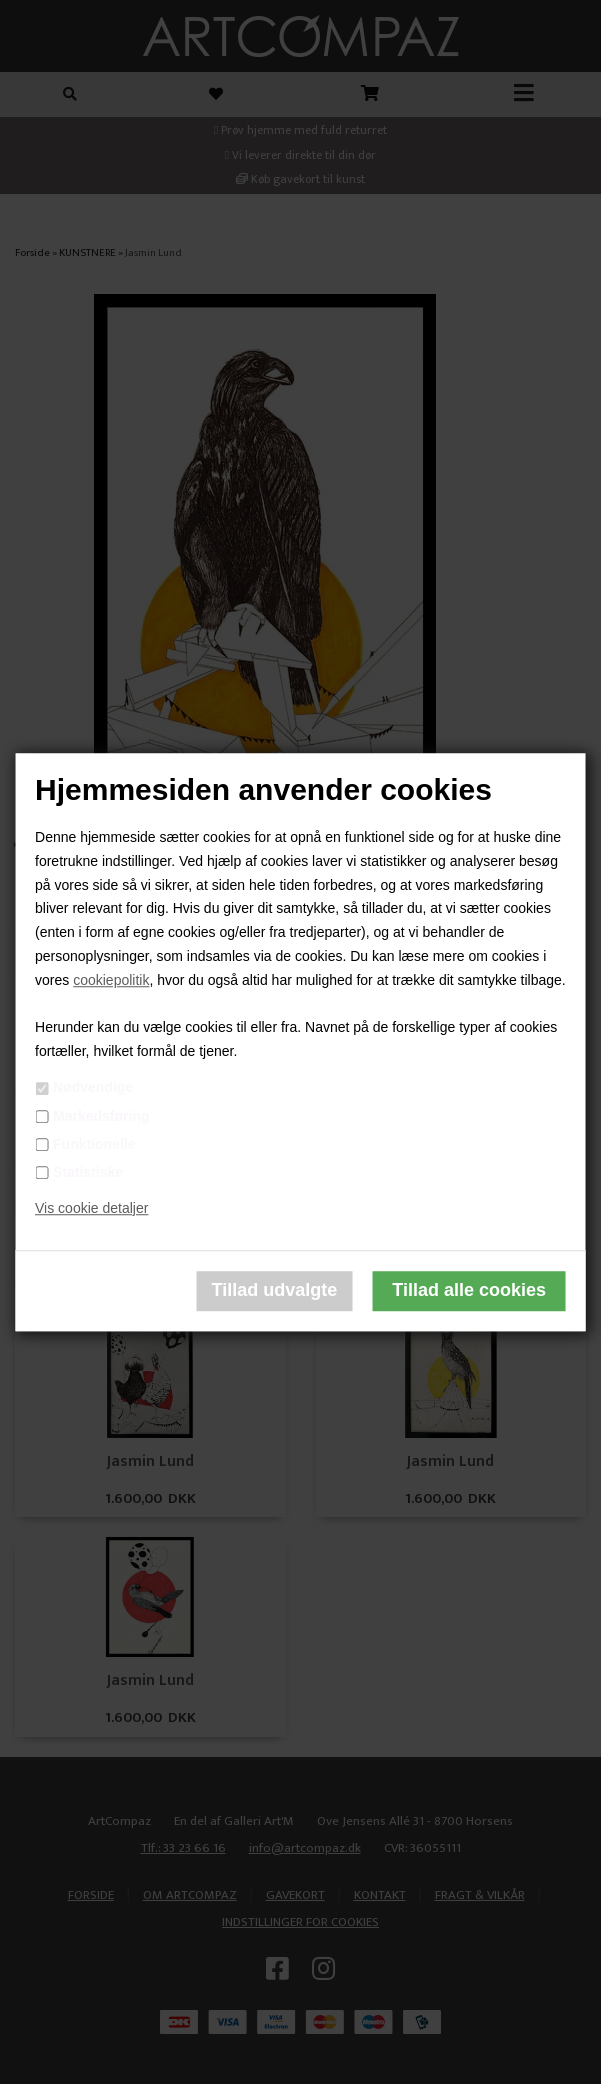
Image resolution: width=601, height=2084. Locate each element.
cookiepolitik (111, 980)
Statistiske (88, 1172)
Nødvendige (93, 1088)
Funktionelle (94, 1144)
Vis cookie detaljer (91, 1208)
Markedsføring (101, 1116)
